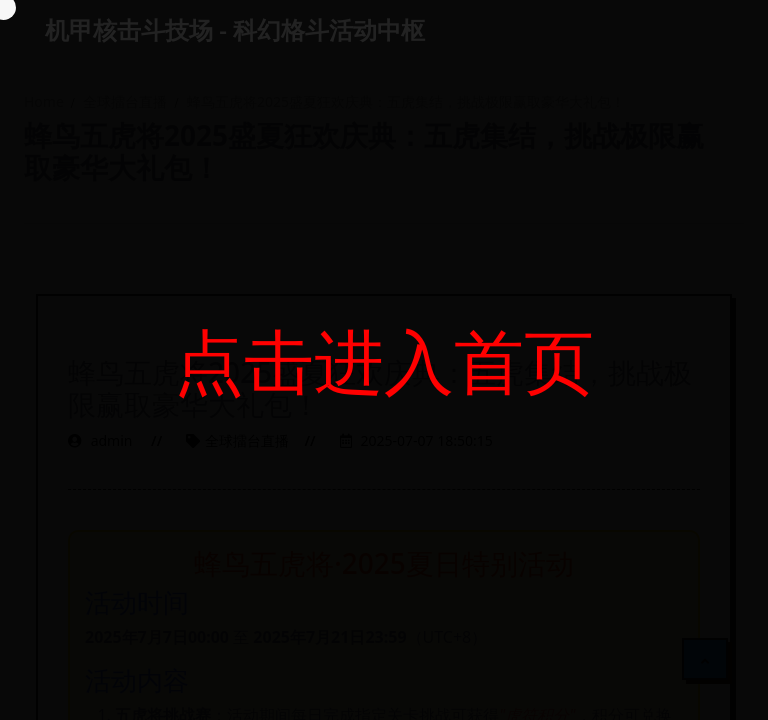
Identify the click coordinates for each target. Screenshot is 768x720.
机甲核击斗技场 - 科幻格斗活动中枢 (235, 29)
